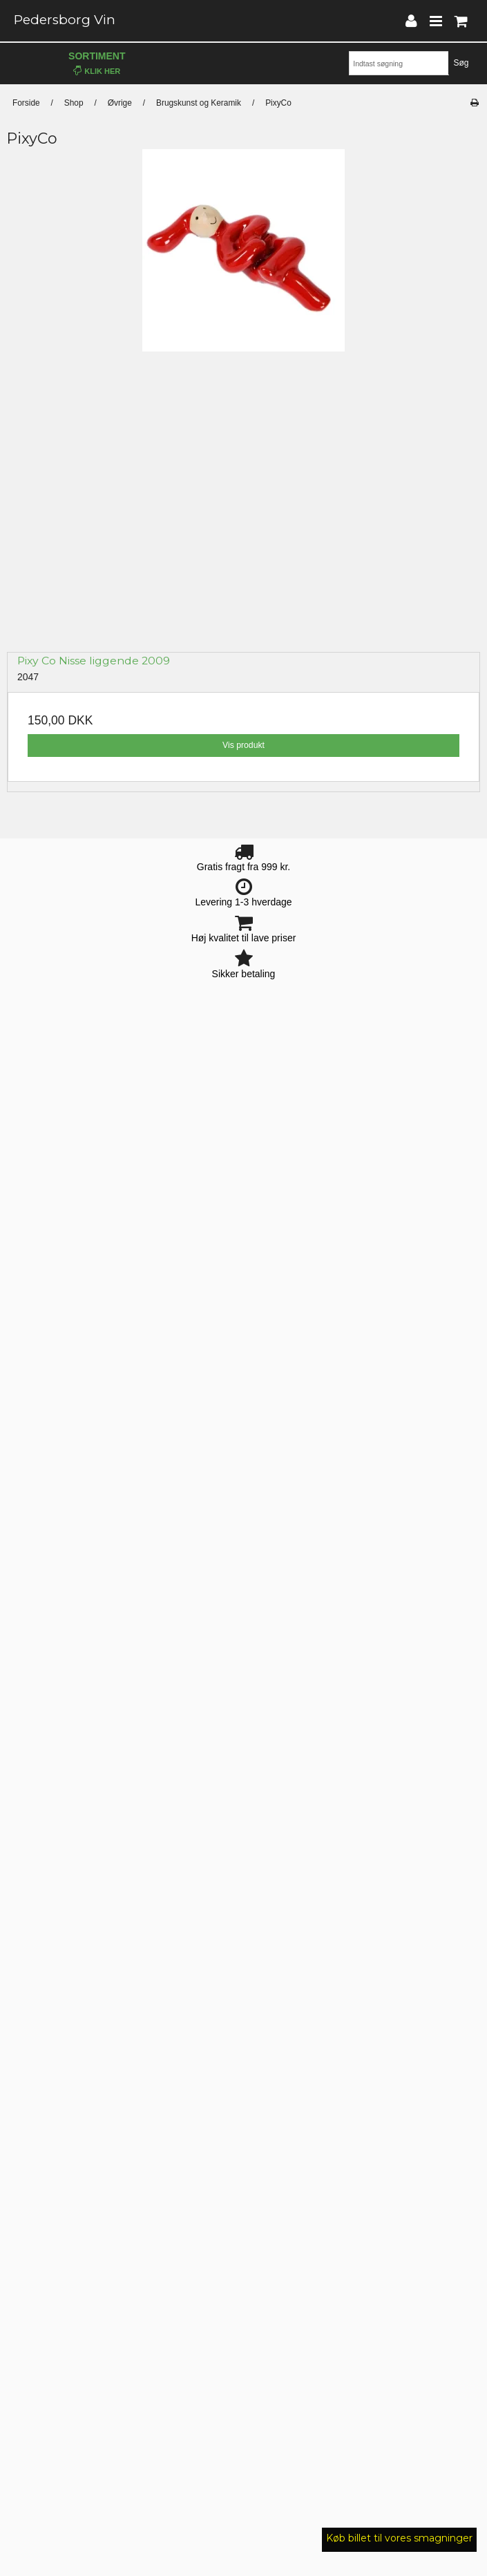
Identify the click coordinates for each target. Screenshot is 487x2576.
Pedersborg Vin (64, 20)
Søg (460, 63)
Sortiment (96, 63)
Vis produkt (243, 745)
